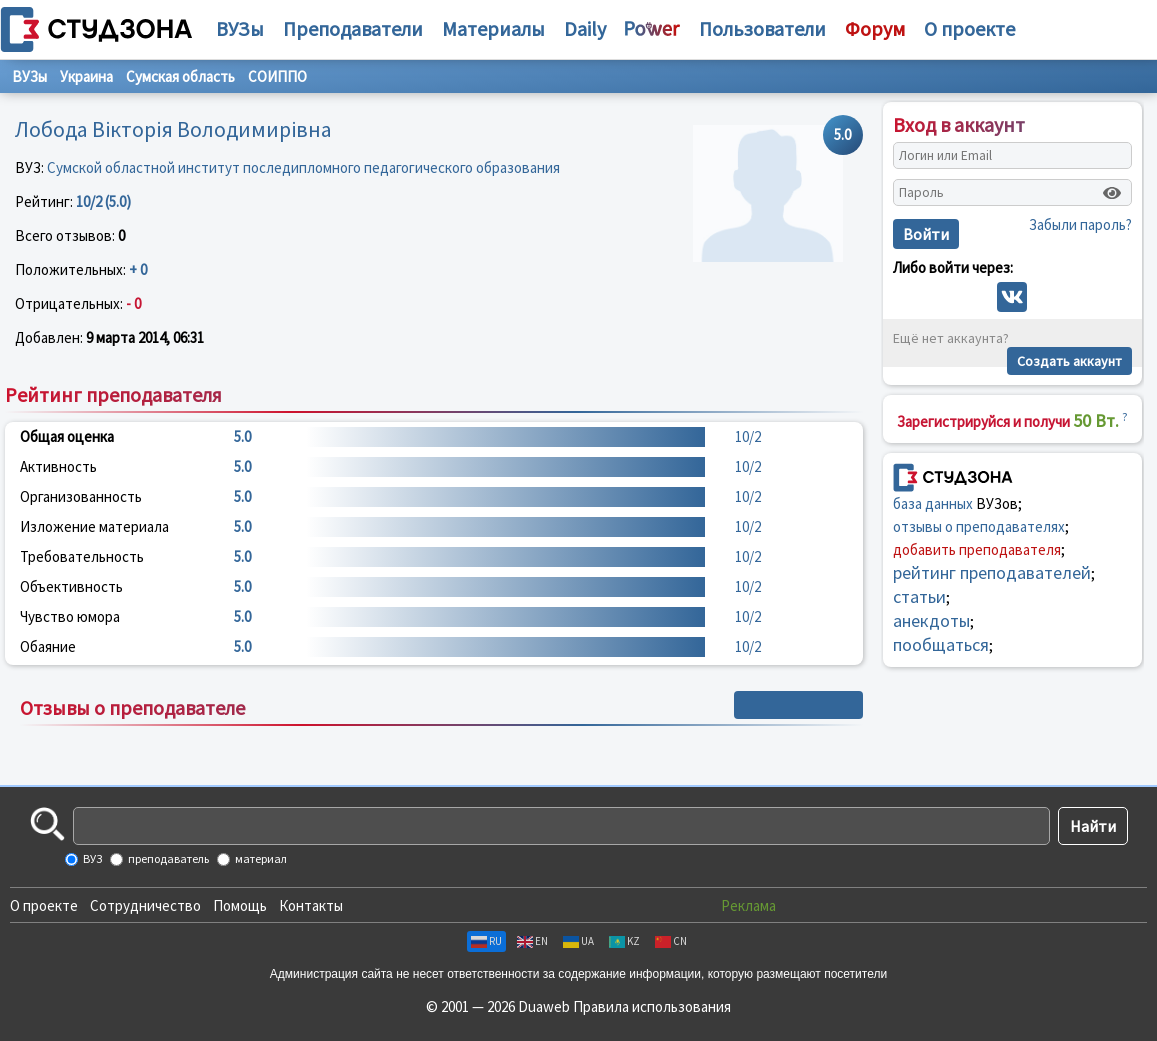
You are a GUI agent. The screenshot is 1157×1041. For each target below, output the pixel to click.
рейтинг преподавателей (992, 572)
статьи (919, 596)
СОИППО (277, 76)
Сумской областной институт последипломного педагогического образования (303, 167)
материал (260, 858)
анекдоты (931, 620)
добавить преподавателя (977, 549)
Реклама (748, 905)
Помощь (240, 905)
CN (671, 941)
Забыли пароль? (1080, 224)
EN (532, 941)
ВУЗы (240, 28)
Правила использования (652, 1006)
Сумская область (180, 76)
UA (578, 941)
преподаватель (167, 858)
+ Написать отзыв (798, 705)
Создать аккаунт (1069, 361)
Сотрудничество (145, 905)
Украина (86, 76)
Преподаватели (353, 28)
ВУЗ (91, 858)
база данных (933, 503)
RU (486, 941)
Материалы (493, 28)
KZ (624, 941)
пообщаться (941, 644)
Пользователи (762, 28)
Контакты (311, 905)
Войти (926, 234)
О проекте (44, 905)
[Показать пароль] (1112, 193)
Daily (585, 28)
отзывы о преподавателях (979, 526)
